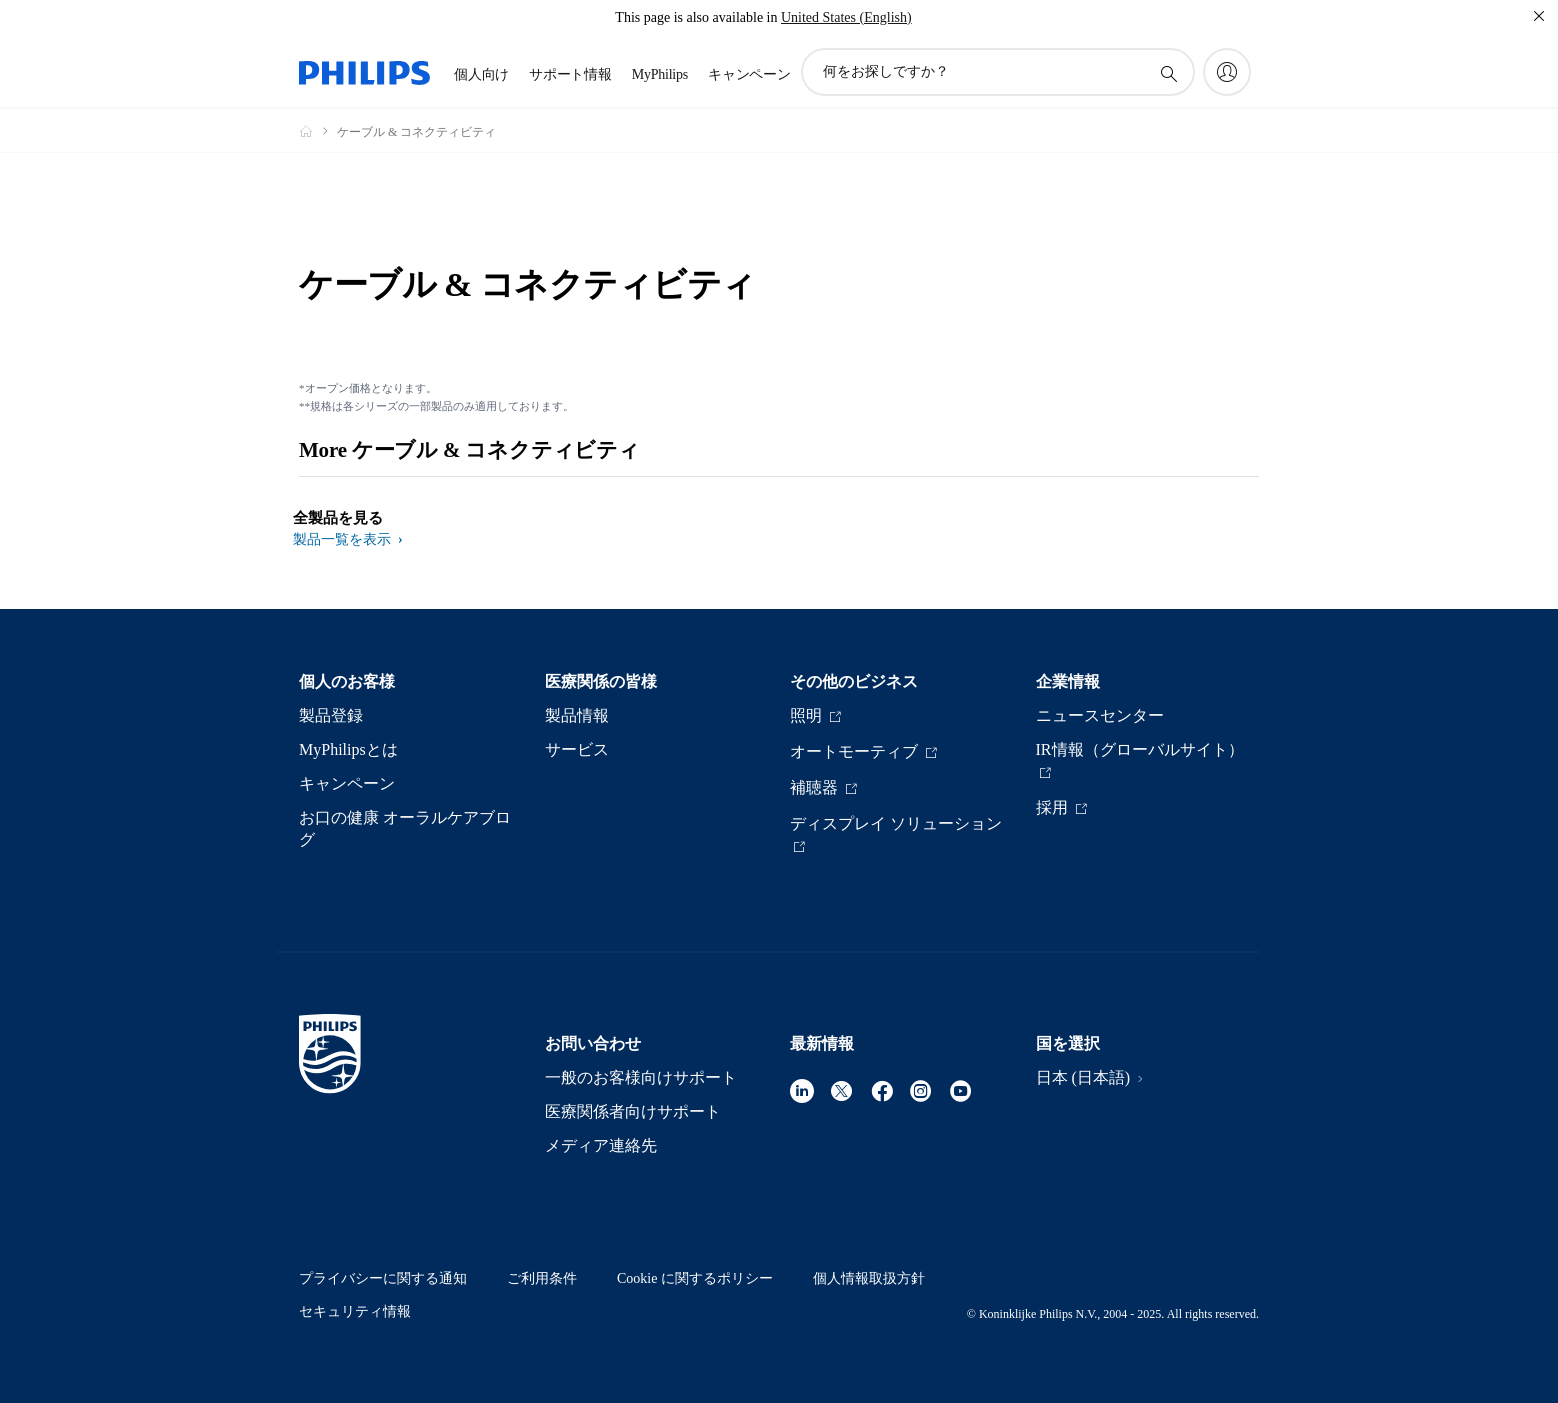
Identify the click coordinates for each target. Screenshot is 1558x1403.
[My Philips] (1227, 72)
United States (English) (846, 17)
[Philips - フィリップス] (318, 131)
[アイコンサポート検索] (1168, 73)
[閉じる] (1539, 16)
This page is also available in (696, 17)
